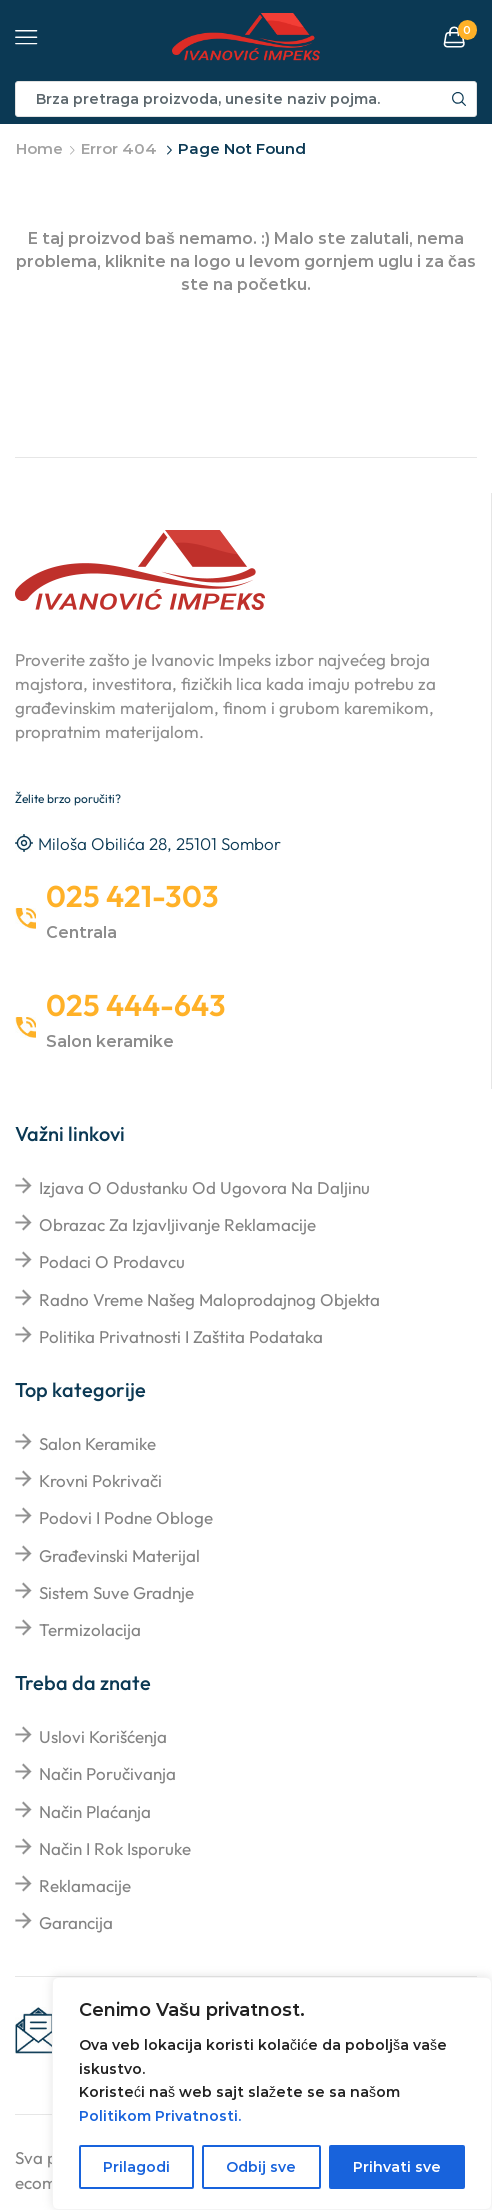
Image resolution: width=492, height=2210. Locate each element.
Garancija (76, 1922)
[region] (272, 2093)
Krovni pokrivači (100, 1480)
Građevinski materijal (119, 1555)
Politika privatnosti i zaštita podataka (181, 1336)
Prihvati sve (397, 2167)
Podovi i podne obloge (126, 1517)
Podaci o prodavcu (112, 1261)
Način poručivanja (107, 1773)
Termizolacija (90, 1629)
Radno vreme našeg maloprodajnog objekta (209, 1299)
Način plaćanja (95, 1811)
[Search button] (459, 99)
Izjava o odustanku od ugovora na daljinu (204, 1187)
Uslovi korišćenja (103, 1736)
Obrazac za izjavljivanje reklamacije (177, 1224)
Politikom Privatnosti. (160, 2116)
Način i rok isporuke (115, 1848)
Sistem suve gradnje (116, 1592)
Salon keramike (97, 1443)
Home (39, 148)
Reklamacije (85, 1885)
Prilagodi (136, 2167)
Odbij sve (261, 2167)
